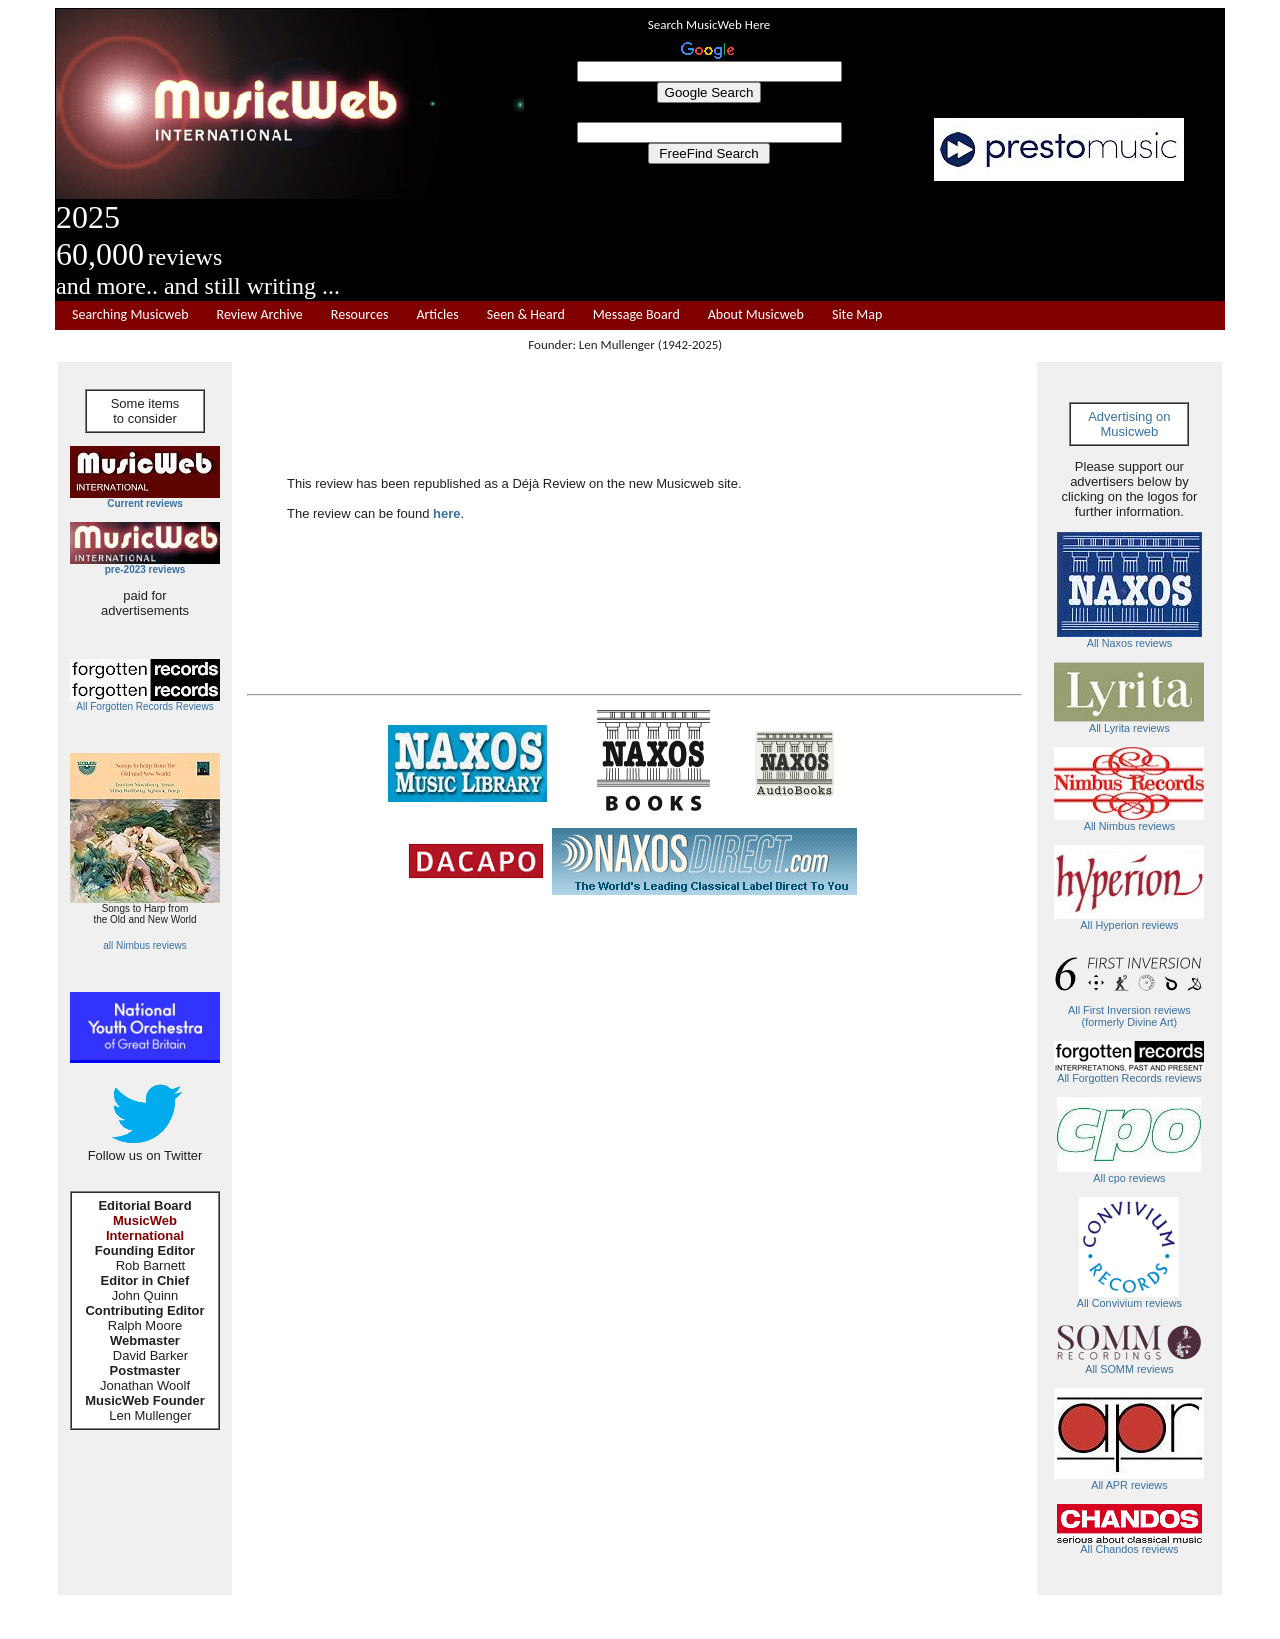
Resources (360, 315)
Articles (437, 315)
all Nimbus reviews (144, 945)
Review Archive (260, 315)
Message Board (636, 315)
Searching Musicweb (130, 315)
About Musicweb (756, 315)
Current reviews (145, 503)
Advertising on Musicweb (1129, 424)
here (446, 513)
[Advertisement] (875, 242)
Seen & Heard (526, 315)
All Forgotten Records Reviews (144, 706)
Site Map (857, 315)
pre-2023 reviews (145, 569)
